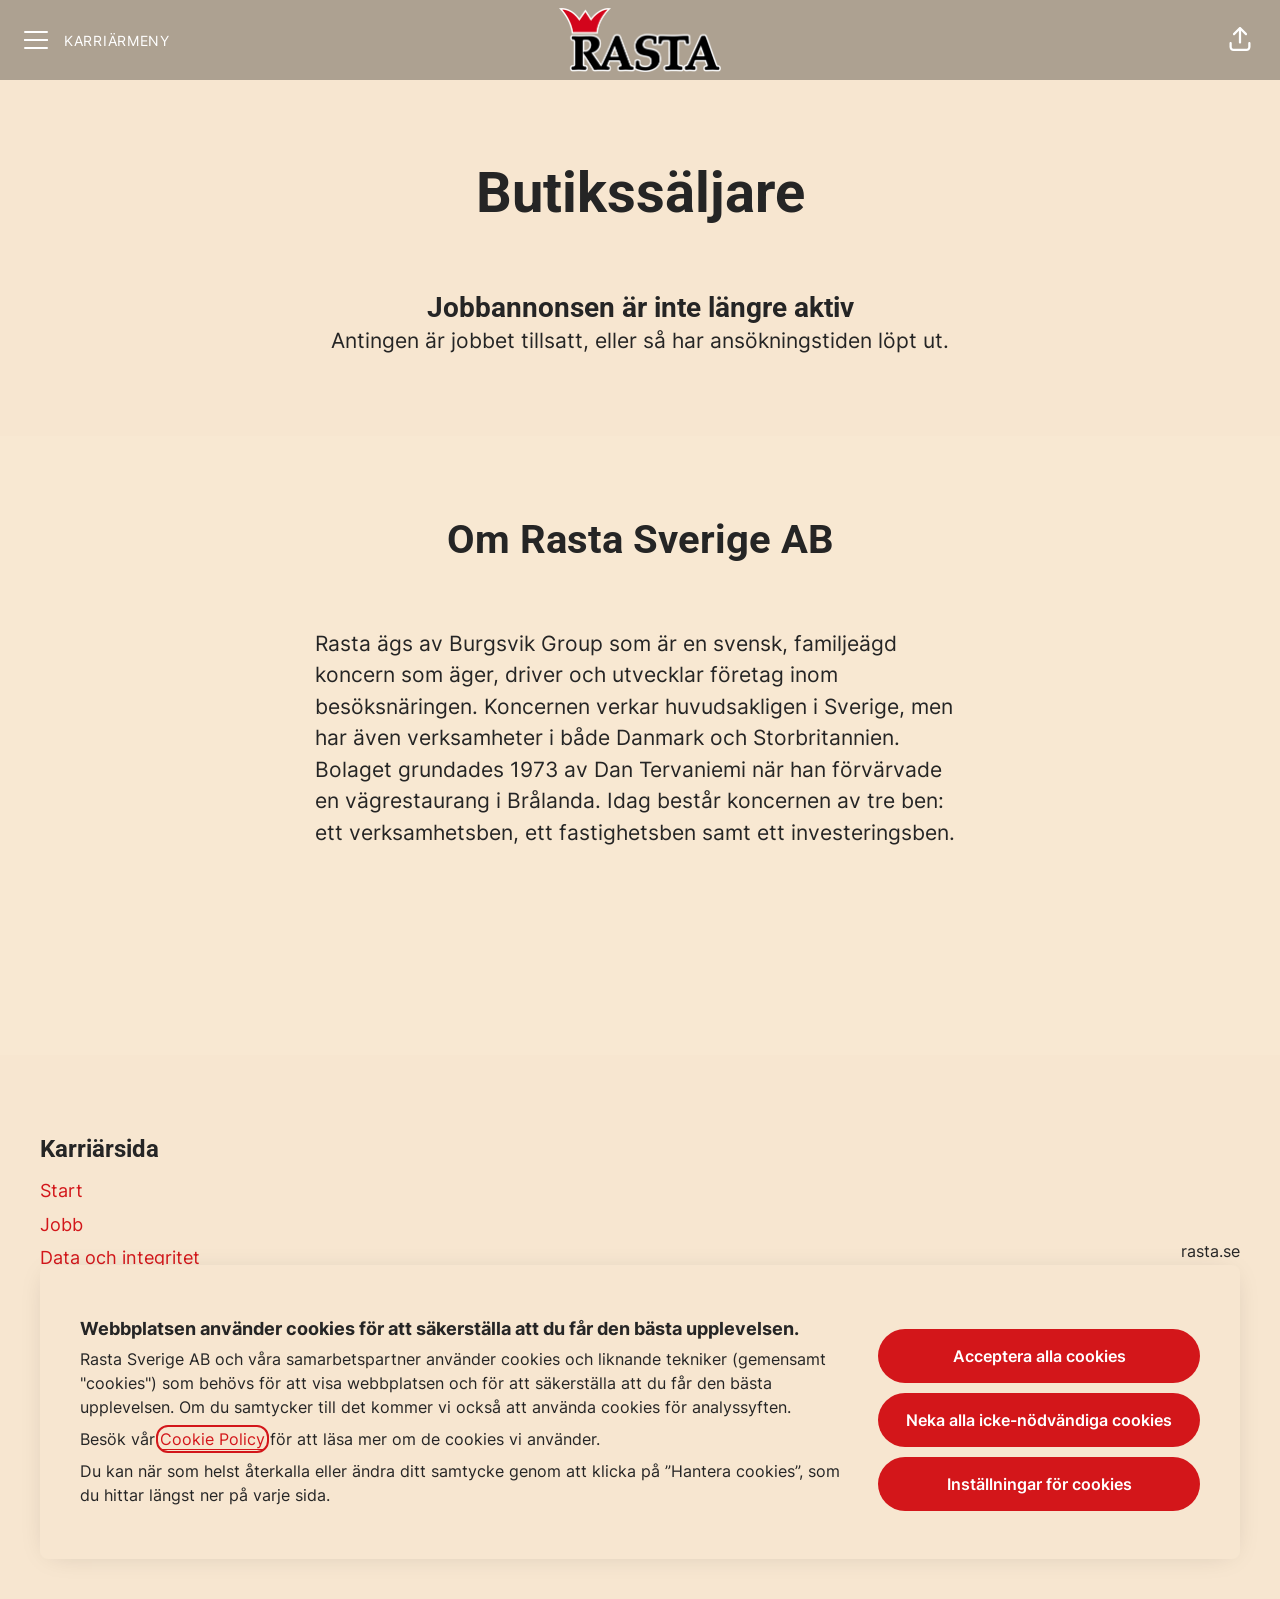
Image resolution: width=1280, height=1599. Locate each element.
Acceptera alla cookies (1039, 1356)
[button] (1240, 40)
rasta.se (1210, 1251)
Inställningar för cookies (1039, 1484)
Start (61, 1190)
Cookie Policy (212, 1439)
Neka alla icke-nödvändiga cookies (1039, 1420)
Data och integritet (120, 1257)
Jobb (61, 1224)
